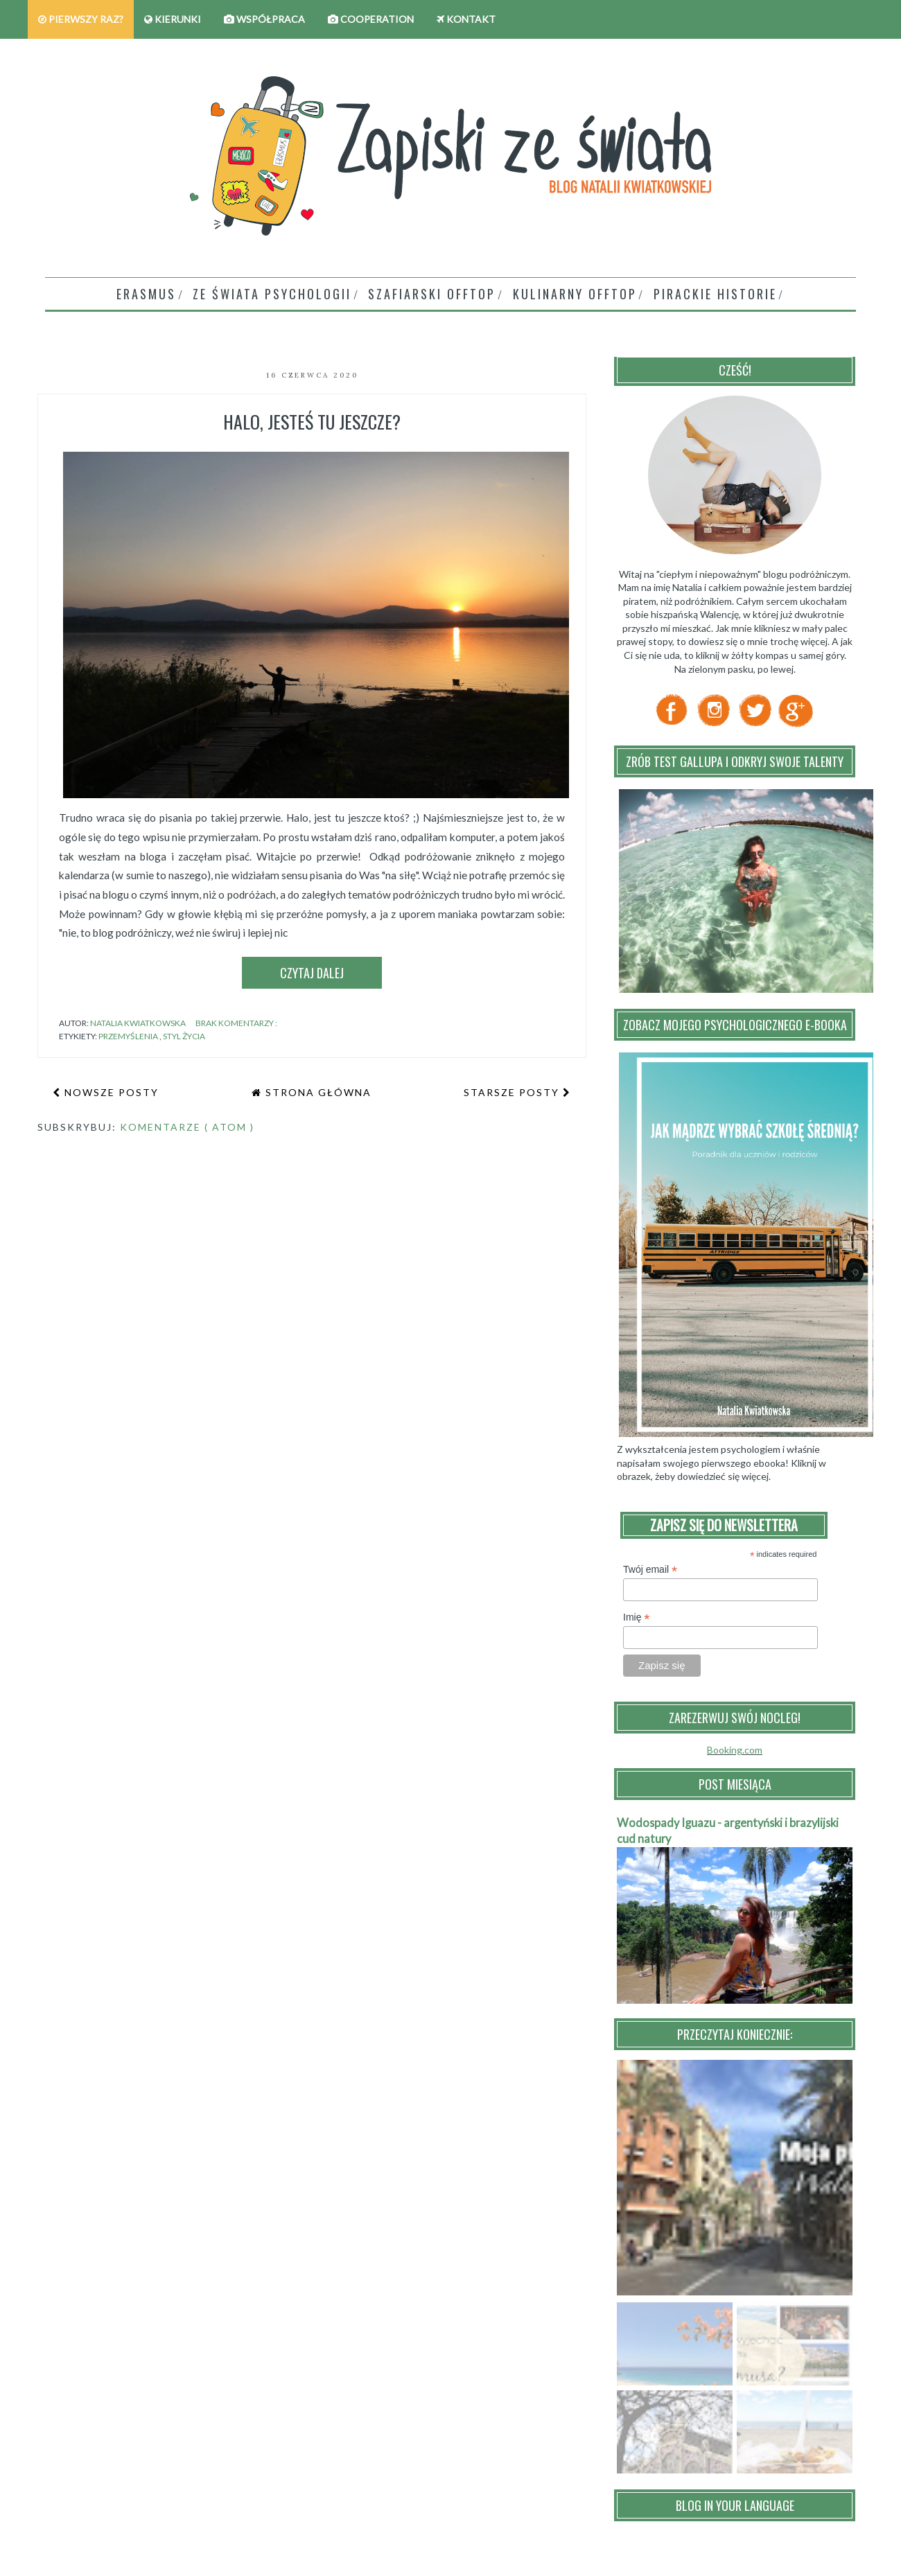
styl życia (184, 1036)
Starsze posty (513, 1092)
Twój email (650, 1569)
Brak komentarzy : (237, 1023)
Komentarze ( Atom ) (187, 1127)
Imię (636, 1617)
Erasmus (146, 294)
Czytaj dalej (312, 973)
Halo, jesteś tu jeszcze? (312, 421)
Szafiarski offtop (432, 294)
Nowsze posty (110, 1092)
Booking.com (734, 1750)
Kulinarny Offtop (575, 294)
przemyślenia (128, 1036)
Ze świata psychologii (272, 294)
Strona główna (316, 1092)
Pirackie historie (715, 294)
